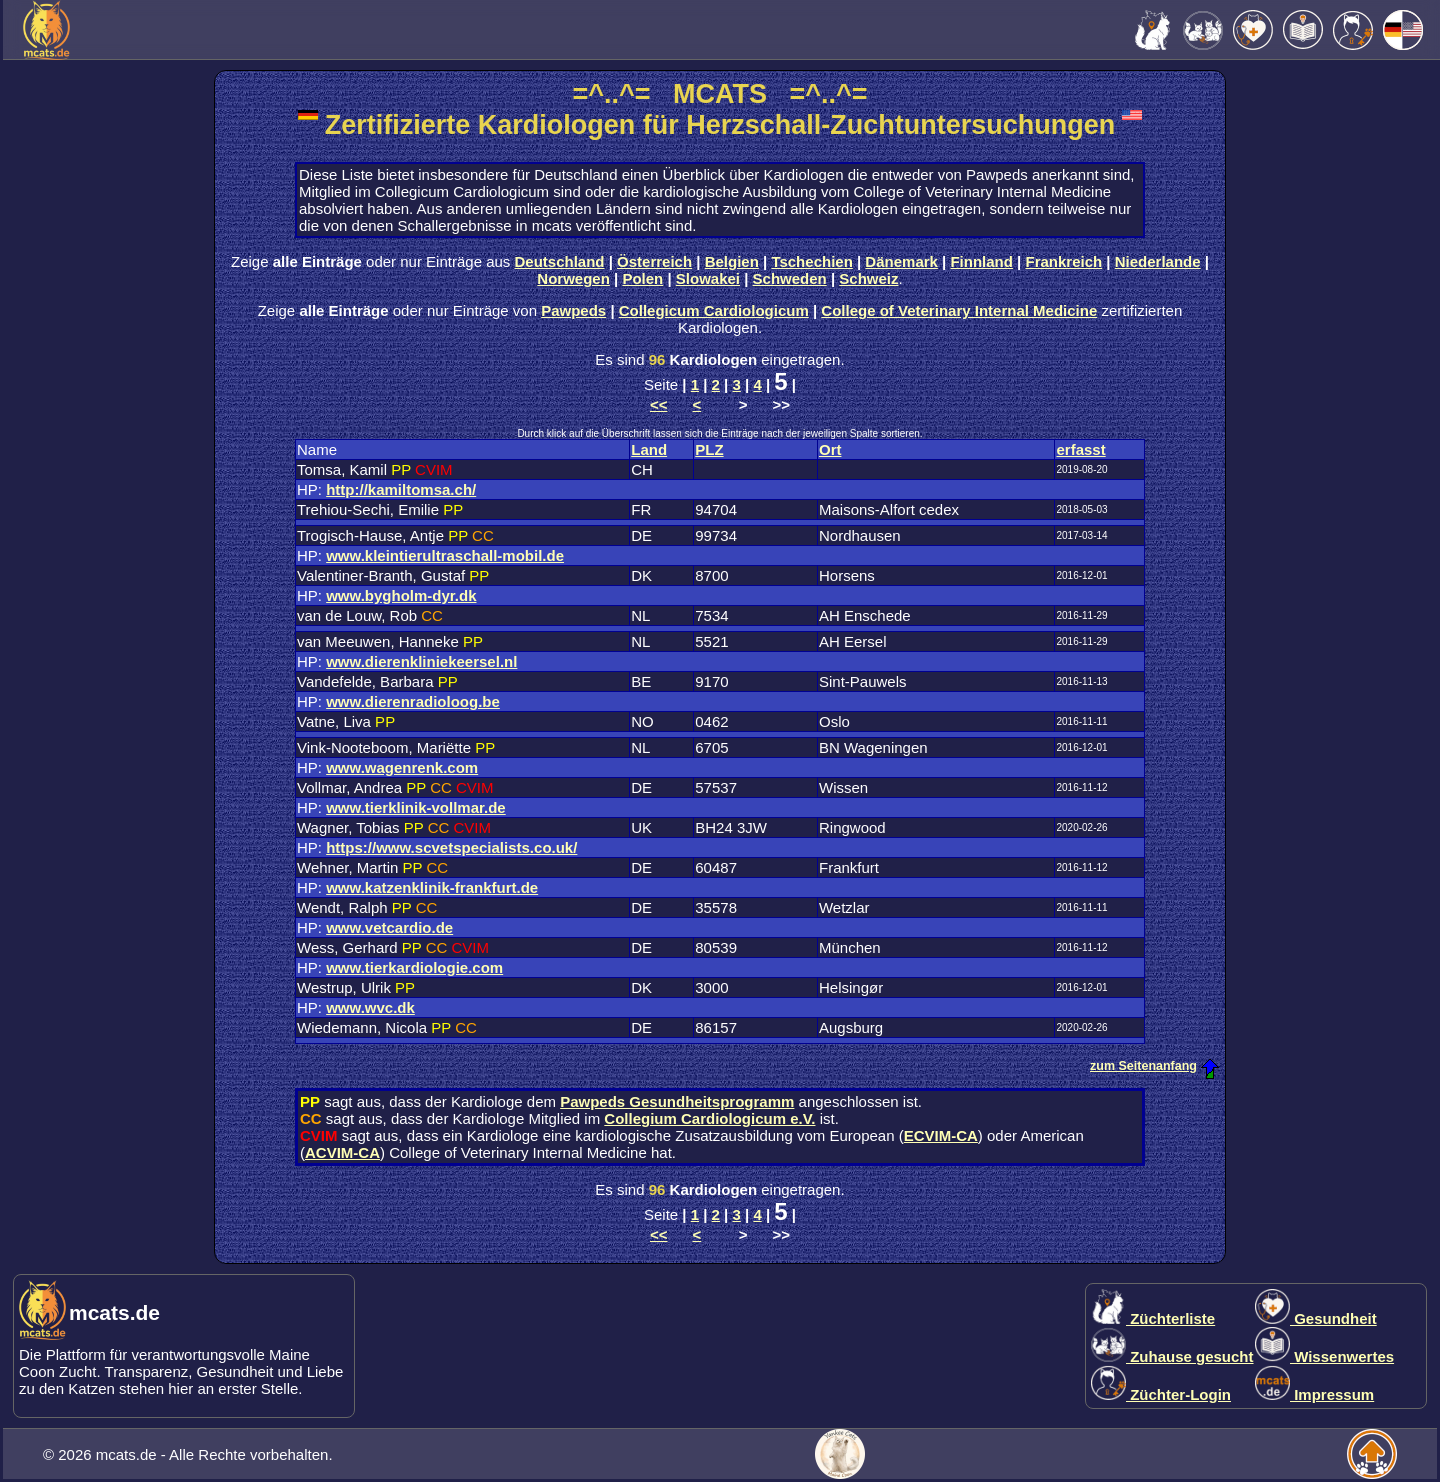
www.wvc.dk (370, 1007)
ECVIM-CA (941, 1135)
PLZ (709, 449)
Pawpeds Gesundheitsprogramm (677, 1101)
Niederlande (1158, 261)
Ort (830, 449)
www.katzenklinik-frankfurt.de (432, 887)
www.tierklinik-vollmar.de (416, 807)
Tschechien (811, 261)
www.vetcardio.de (389, 927)
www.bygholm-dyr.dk (401, 595)
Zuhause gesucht (1172, 1356)
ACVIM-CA (342, 1152)
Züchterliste (1153, 1318)
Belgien (732, 261)
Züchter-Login (1161, 1394)
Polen (642, 278)
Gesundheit (1316, 1318)
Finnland (981, 261)
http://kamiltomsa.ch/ (401, 489)
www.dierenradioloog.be (413, 701)
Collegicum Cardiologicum (714, 310)
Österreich (654, 261)
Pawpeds (573, 310)
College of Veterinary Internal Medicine (959, 310)
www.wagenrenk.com (402, 767)
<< (659, 404)
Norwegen (573, 278)
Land (649, 449)
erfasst (1080, 449)
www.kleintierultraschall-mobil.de (445, 555)
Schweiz (868, 278)
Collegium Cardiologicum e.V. (709, 1118)
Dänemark (901, 261)
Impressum (1314, 1394)
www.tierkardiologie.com (414, 967)
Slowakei (708, 278)
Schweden (790, 278)
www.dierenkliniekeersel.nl (421, 661)
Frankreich (1064, 261)
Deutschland (560, 261)
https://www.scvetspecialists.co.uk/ (451, 847)
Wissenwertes (1324, 1356)
